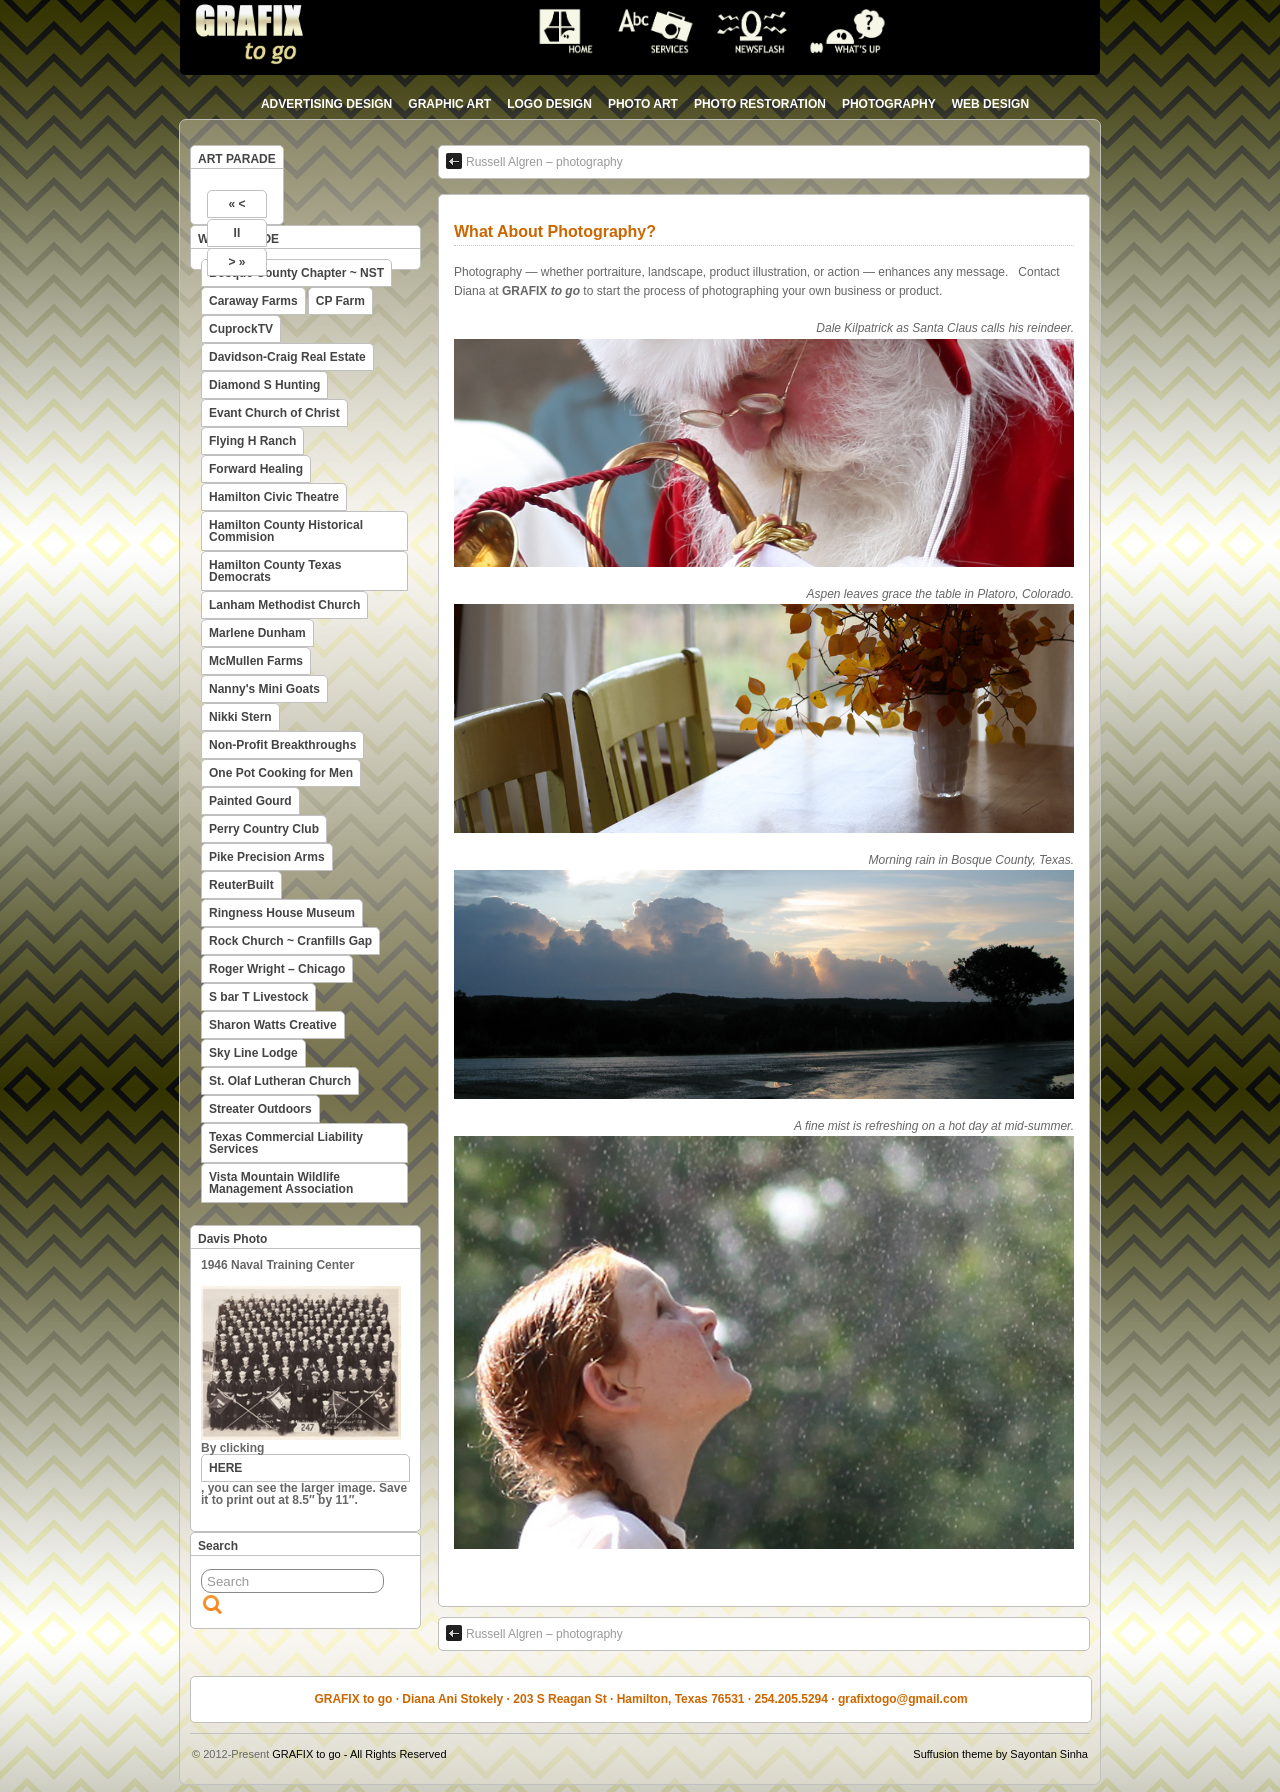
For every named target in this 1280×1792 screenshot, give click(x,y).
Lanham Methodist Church (284, 605)
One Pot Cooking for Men (281, 773)
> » (236, 262)
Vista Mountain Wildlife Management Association (281, 1183)
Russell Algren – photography (534, 161)
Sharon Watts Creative (273, 1025)
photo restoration (760, 104)
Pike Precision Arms (267, 857)
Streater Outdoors (260, 1109)
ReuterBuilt (241, 885)
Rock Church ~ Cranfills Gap (290, 941)
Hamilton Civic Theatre (274, 497)
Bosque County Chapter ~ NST (296, 273)
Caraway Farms (253, 301)
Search (218, 1546)
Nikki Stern (240, 717)
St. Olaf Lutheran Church (280, 1081)
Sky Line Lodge (253, 1053)
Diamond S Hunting (264, 385)
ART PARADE (237, 159)
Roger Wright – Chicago (277, 969)
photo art (643, 104)
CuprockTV (241, 329)
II (237, 233)
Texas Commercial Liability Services (286, 1143)
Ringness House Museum (282, 913)
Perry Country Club (264, 829)
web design (990, 104)
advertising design (326, 104)
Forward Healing (256, 469)
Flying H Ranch (252, 441)
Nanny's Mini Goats (264, 689)
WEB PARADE (238, 239)
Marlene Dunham (257, 633)
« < (236, 204)
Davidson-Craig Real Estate (287, 357)
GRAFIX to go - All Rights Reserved (359, 1754)
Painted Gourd (250, 801)
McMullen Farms (256, 661)
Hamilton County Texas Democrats (275, 571)
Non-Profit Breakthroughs (282, 745)
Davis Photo (232, 1239)
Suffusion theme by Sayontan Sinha (1000, 1754)
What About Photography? (555, 231)
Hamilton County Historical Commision (286, 531)
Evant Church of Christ (274, 413)
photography (889, 104)
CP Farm (340, 301)
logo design (549, 104)
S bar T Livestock (258, 997)
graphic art (449, 104)
